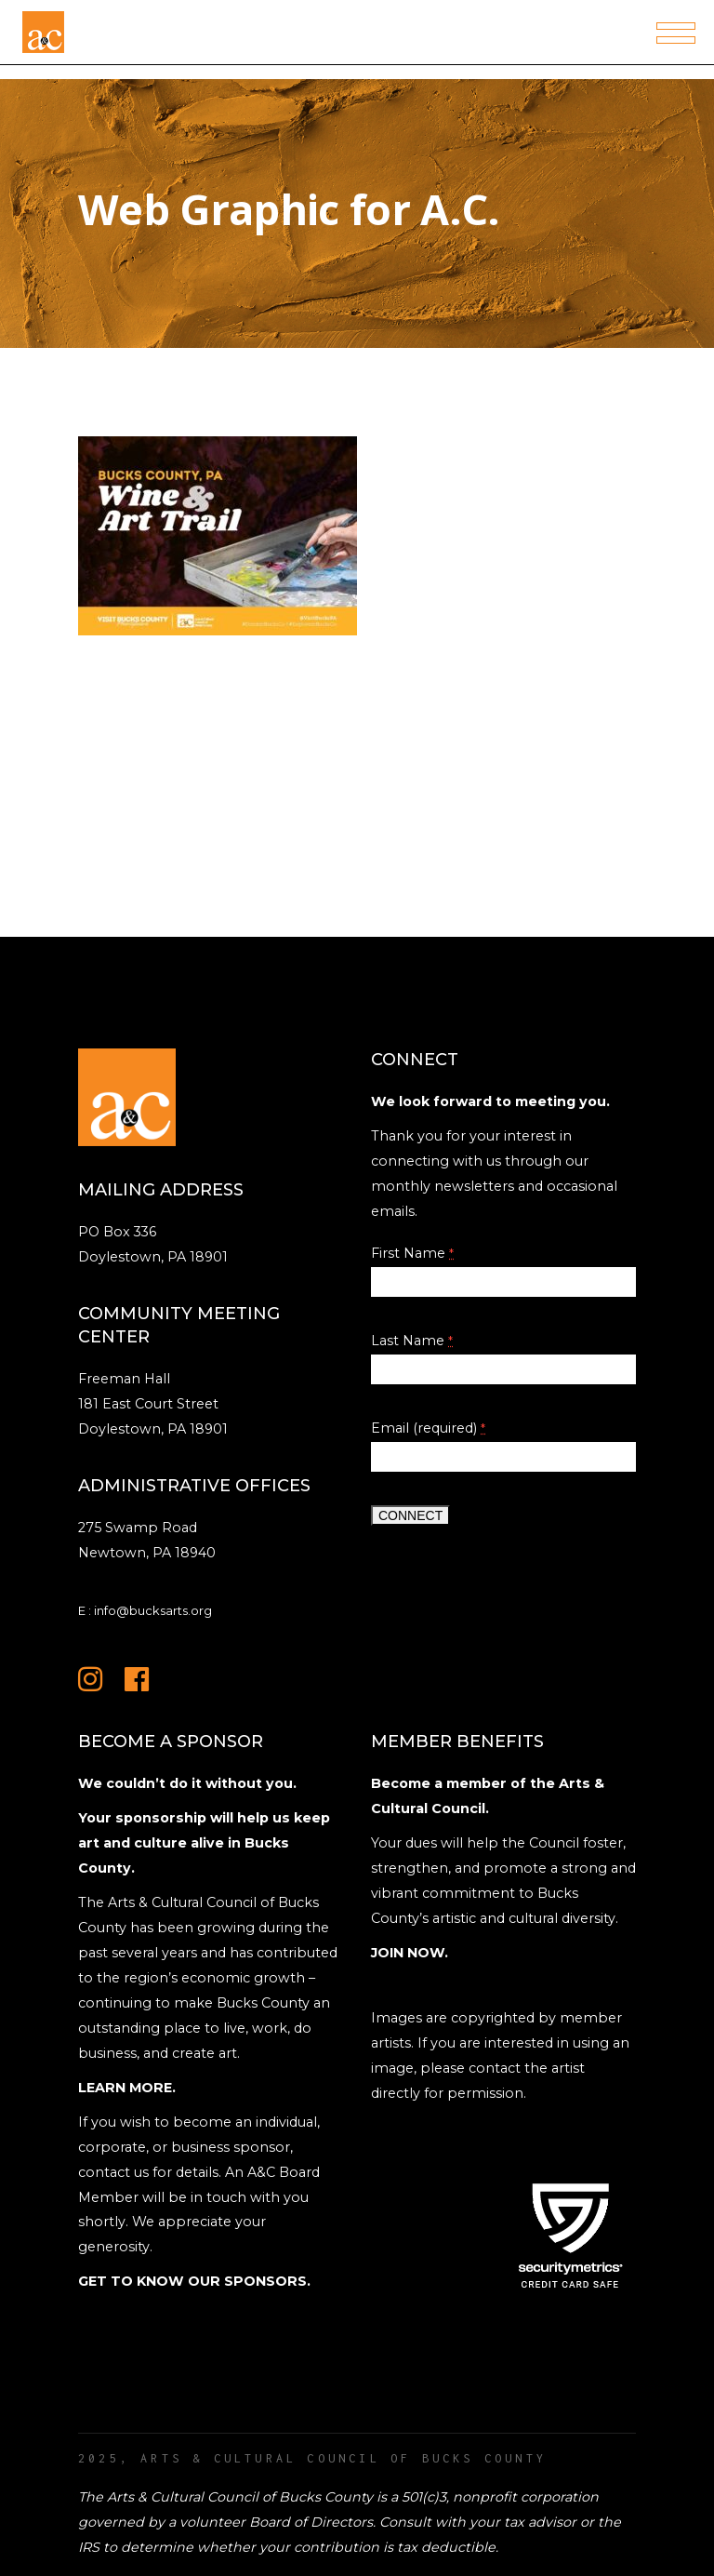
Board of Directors (311, 2522)
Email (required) (428, 1428)
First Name (412, 1253)
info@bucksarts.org (153, 1610)
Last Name (412, 1340)
